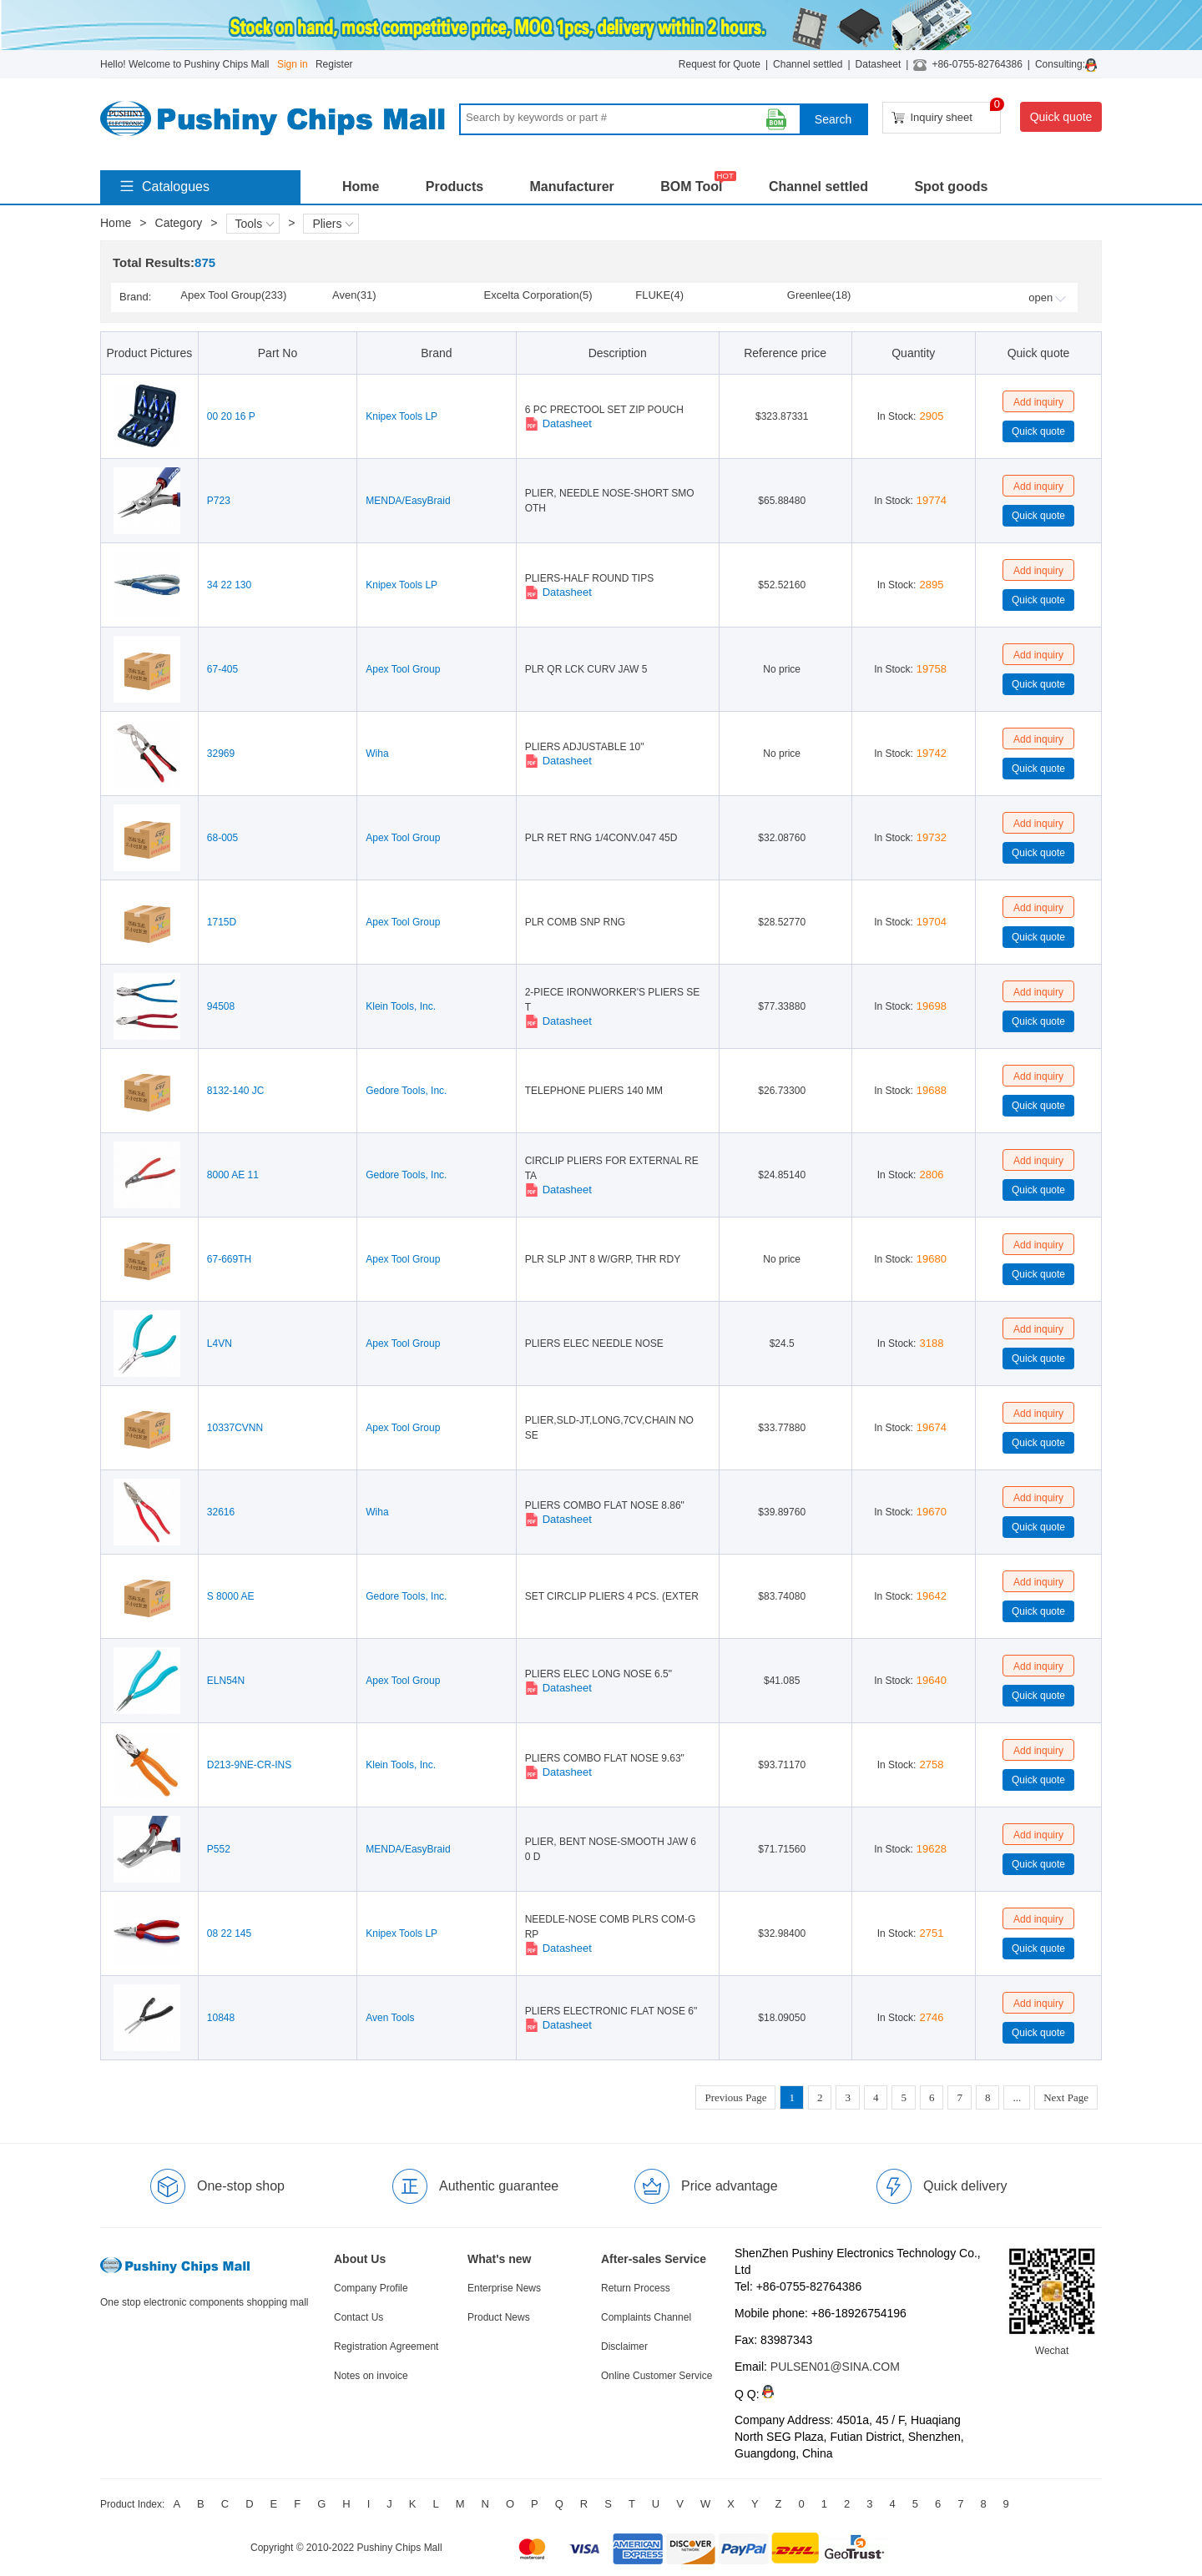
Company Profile (371, 2288)
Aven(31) (354, 295)
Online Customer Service (656, 2376)
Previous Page (735, 2097)
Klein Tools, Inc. (401, 1006)
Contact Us (358, 2317)
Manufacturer (571, 186)
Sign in (292, 64)
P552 (218, 1849)
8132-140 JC (236, 1090)
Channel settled (807, 64)
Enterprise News (504, 2288)
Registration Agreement (386, 2346)
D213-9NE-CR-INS (249, 1765)
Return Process (635, 2288)
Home (360, 186)
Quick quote (1061, 117)
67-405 (222, 669)
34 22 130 (229, 585)
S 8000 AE (231, 1596)
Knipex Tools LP (401, 416)
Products (454, 186)
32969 (221, 753)
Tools (255, 223)
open (1047, 297)
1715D (221, 922)
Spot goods (950, 186)
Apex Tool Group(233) (233, 295)
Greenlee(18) (819, 295)
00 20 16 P (231, 416)
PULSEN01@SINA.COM (835, 2366)
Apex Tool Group (403, 669)
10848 (221, 2018)
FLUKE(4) (659, 295)
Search (833, 119)
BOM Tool (691, 186)
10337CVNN (235, 1428)
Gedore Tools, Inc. (406, 1090)
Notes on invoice (371, 2376)
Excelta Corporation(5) (538, 295)
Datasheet (879, 64)
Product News (498, 2317)
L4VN (219, 1343)
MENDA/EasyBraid (408, 501)
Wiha (377, 753)
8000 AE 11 (233, 1175)
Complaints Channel (646, 2317)
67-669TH (229, 1259)
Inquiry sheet (946, 113)
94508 (221, 1006)
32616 (221, 1512)
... (1017, 2097)
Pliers (332, 223)
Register (334, 64)
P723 (218, 501)
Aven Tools (390, 2018)
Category (179, 222)
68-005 (222, 838)
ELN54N (226, 1680)
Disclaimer (624, 2346)
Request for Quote (719, 64)
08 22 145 (229, 1933)
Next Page (1065, 2097)
